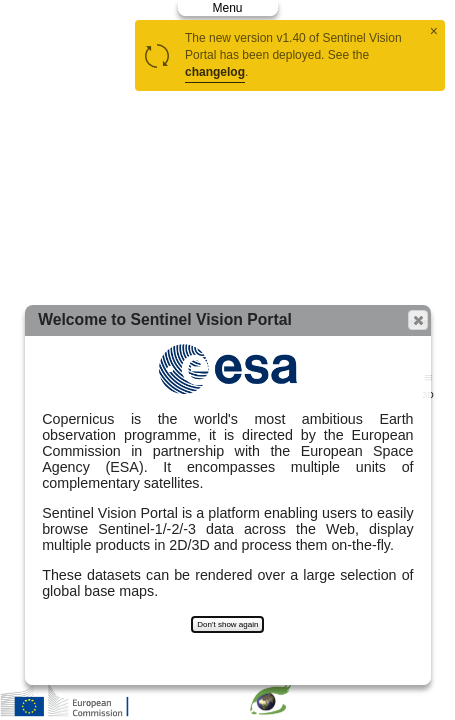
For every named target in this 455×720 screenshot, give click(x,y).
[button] (418, 320)
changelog (215, 72)
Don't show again (227, 624)
